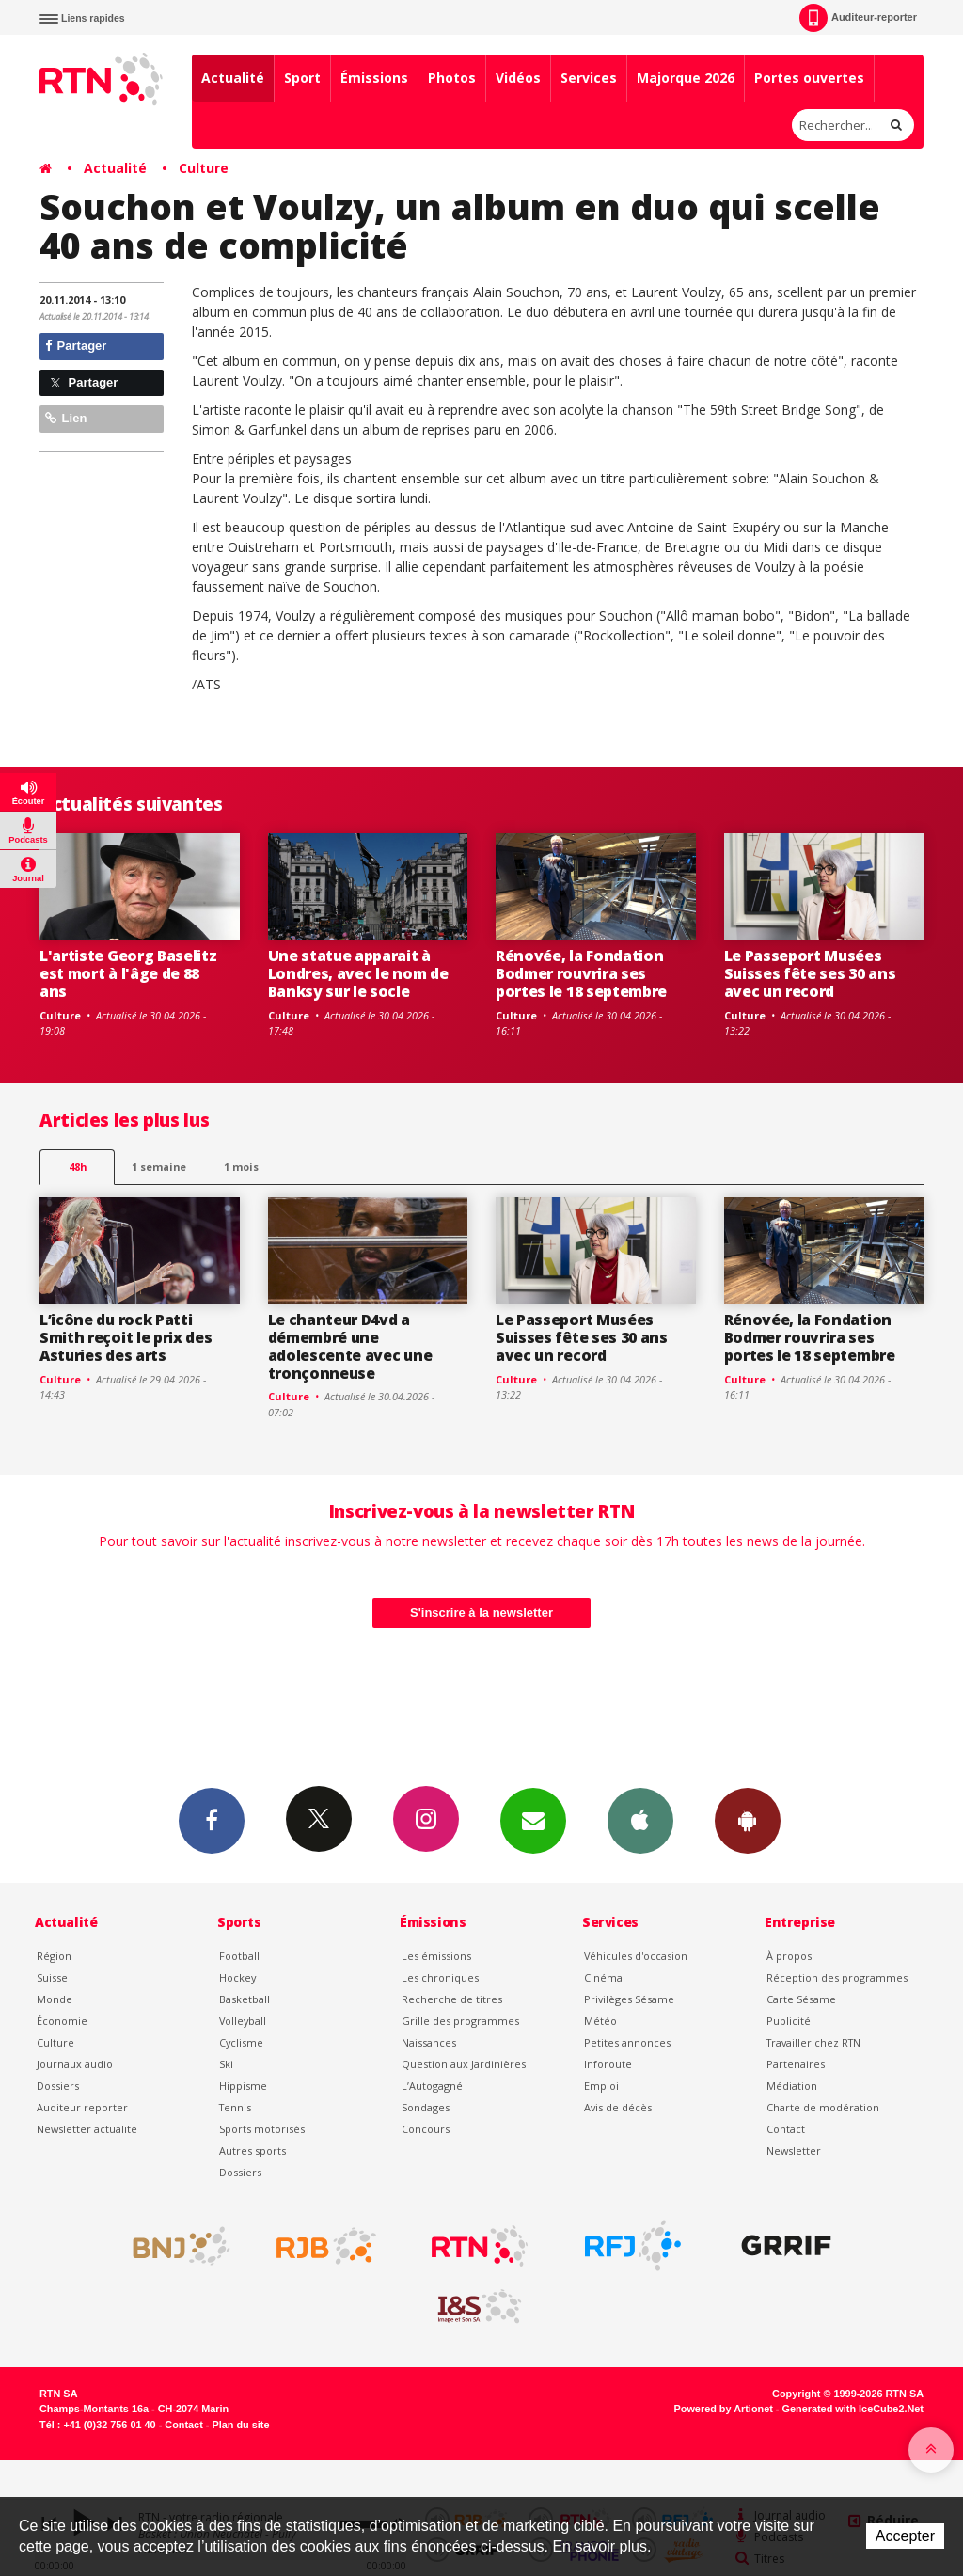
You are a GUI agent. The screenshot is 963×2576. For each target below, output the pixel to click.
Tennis (235, 2107)
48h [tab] (78, 1167)
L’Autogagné (432, 2085)
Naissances (429, 2042)
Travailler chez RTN (813, 2042)
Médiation (791, 2085)
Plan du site (240, 2424)
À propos (789, 1956)
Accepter (905, 2536)
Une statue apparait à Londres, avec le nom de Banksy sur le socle (358, 973)
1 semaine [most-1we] (159, 1167)
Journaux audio (75, 2064)
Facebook (212, 1820)
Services (588, 78)
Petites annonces (627, 2042)
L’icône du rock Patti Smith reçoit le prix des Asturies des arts (125, 1337)
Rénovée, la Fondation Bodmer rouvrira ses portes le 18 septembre (581, 973)
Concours (426, 2129)
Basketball (244, 1999)
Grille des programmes (460, 2021)
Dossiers (58, 2085)
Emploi (601, 2085)
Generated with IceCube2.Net (853, 2408)
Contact (785, 2129)
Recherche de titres (452, 1999)
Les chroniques (440, 1977)
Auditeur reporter (82, 2107)
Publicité (788, 2021)
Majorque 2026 (685, 78)
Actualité (232, 78)
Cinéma (603, 1977)
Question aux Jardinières (464, 2064)
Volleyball (242, 2021)
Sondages (426, 2107)
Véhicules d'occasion (635, 1956)
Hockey (237, 1977)
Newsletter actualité (87, 2129)
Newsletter (793, 2150)
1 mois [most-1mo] (241, 1167)
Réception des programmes (837, 1977)
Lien (66, 418)
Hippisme (243, 2085)
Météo (600, 2021)
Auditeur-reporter (858, 18)
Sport (302, 78)
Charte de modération (822, 2107)
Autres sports (252, 2150)
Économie (62, 2021)
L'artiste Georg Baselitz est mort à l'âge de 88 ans (127, 973)
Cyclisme (241, 2042)
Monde (54, 1999)
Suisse (52, 1977)
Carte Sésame (801, 1999)
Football (239, 1956)
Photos (452, 78)
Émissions (374, 78)
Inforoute (608, 2064)
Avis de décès (618, 2107)
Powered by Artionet (723, 2408)
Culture (204, 168)
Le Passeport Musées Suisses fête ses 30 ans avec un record (810, 973)
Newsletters (533, 1820)
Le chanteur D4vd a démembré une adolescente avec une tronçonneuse (350, 1346)
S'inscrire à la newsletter (481, 1612)
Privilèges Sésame (629, 1999)
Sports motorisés (262, 2129)
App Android (748, 1820)
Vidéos (518, 78)
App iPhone (640, 1820)
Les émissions (436, 1956)
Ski (226, 2064)
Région (54, 1956)
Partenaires (795, 2064)
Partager (75, 346)
